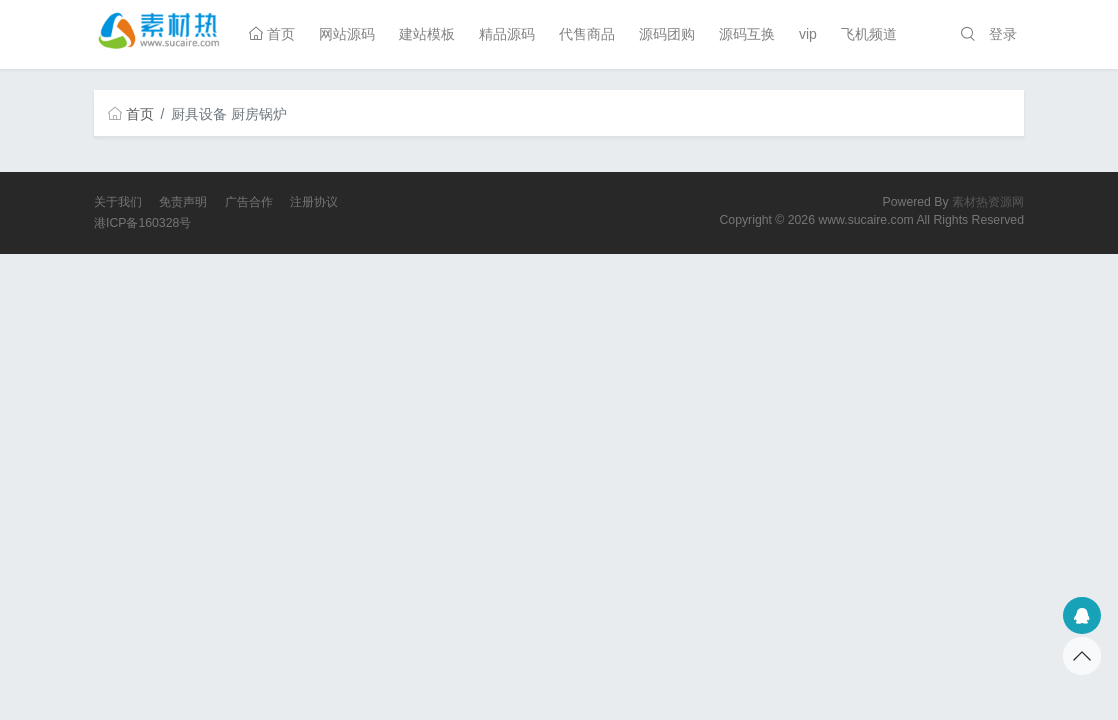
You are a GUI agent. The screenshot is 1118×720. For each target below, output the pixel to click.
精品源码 (507, 34)
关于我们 (118, 202)
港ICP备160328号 (142, 223)
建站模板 (427, 34)
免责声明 (183, 202)
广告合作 (249, 202)
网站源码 (347, 34)
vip (808, 34)
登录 (1003, 34)
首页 (272, 34)
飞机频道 (869, 34)
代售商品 (587, 34)
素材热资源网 (988, 202)
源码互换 (747, 34)
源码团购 (667, 34)
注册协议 (314, 202)
